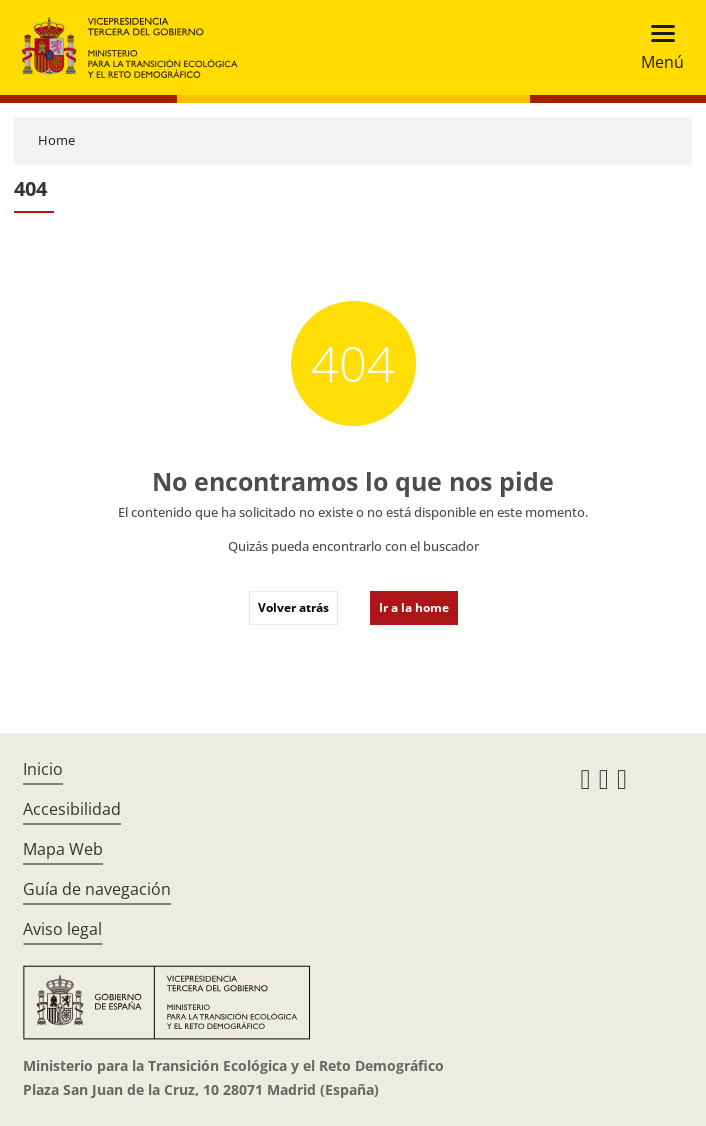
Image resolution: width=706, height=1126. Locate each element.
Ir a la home (414, 607)
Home (56, 140)
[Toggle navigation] (656, 47)
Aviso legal (62, 929)
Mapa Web (63, 849)
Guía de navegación (97, 889)
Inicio (43, 769)
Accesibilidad (72, 809)
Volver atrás (293, 607)
